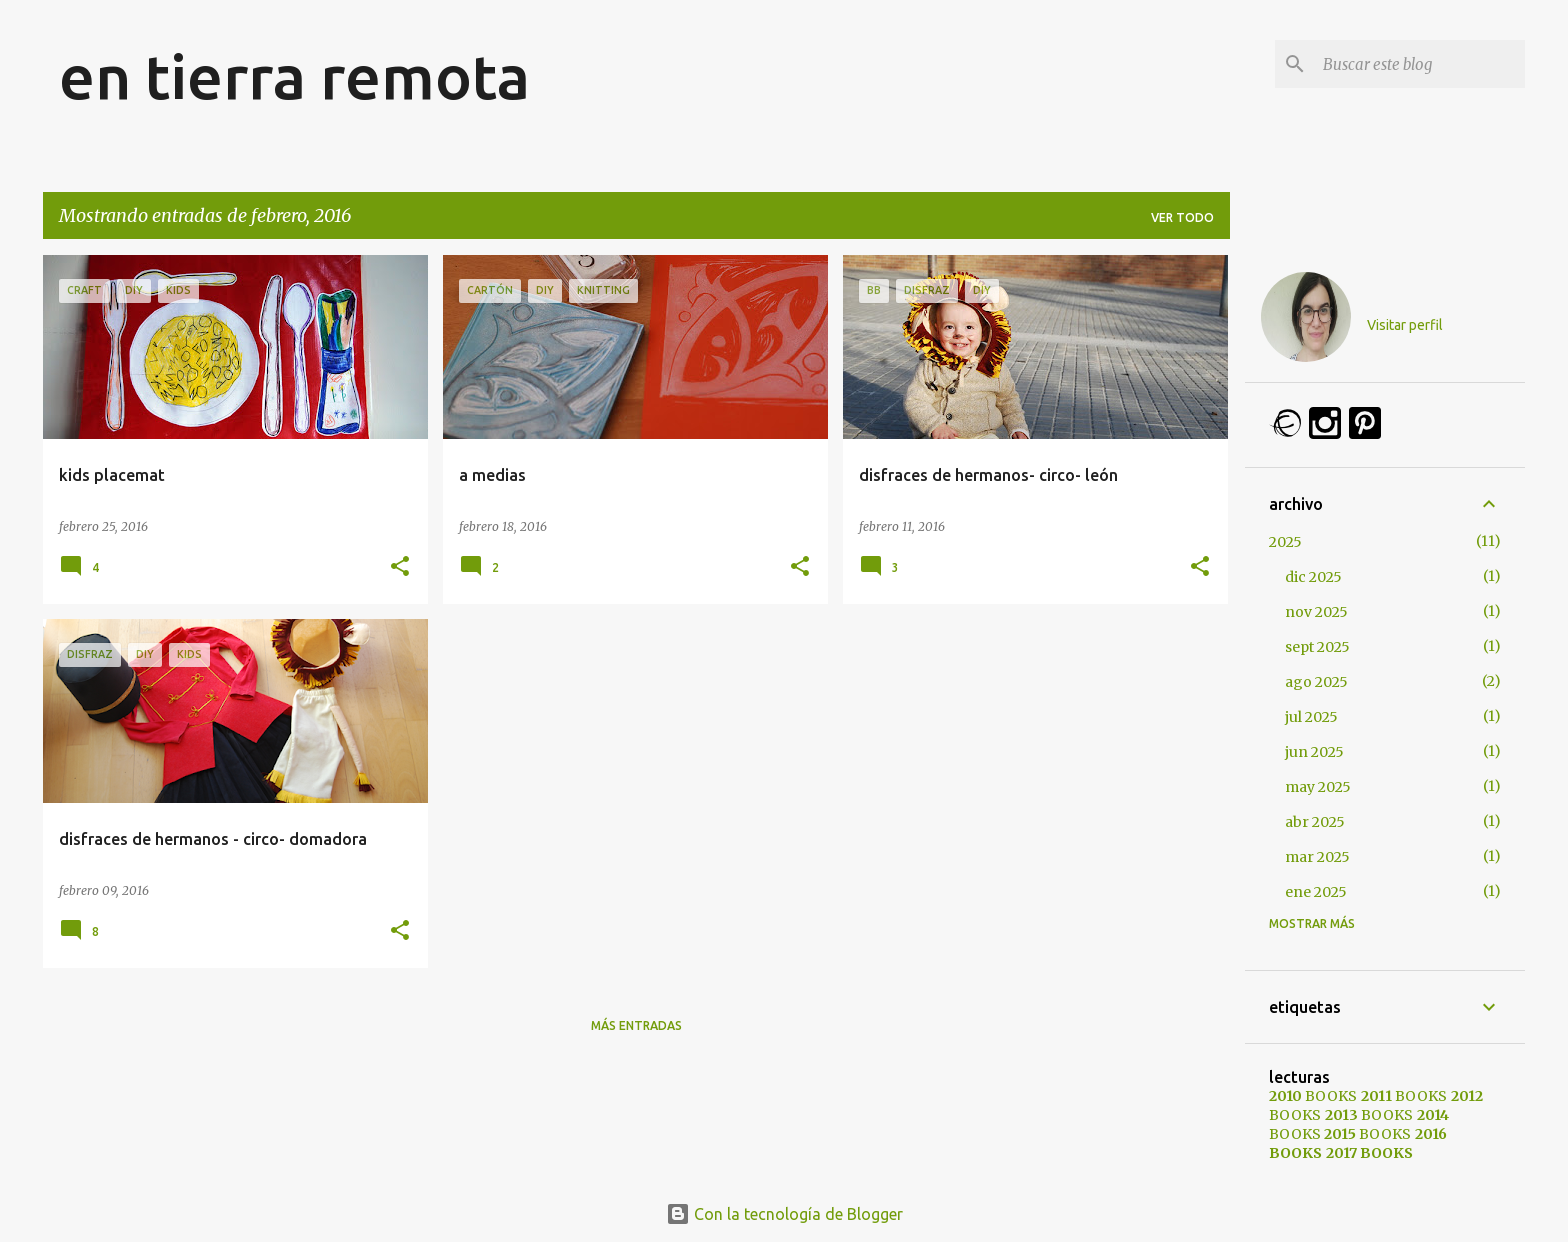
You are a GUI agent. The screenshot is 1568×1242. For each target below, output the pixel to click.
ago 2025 (1316, 682)
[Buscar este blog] (1420, 64)
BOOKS (1313, 1096)
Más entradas (636, 1025)
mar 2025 (1317, 857)
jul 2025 (1311, 717)
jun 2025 (1314, 752)
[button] (400, 567)
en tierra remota (294, 76)
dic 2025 (1313, 577)
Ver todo (1182, 217)
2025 (1285, 542)
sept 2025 (1317, 647)
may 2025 (1318, 787)
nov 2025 (1316, 612)
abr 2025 (1315, 822)
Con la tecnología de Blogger (784, 1214)
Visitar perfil (1405, 325)
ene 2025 (1316, 892)
